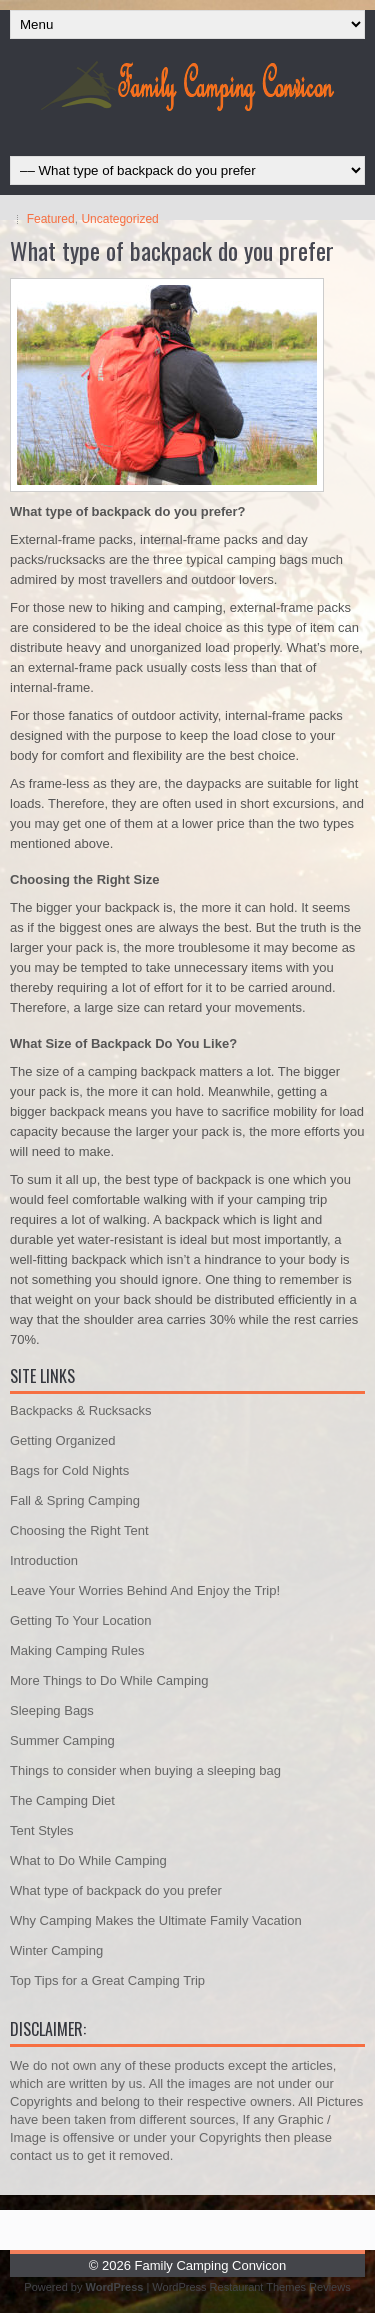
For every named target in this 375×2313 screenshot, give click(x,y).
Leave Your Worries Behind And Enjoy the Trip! (145, 1590)
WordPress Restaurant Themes (229, 2287)
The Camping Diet (62, 1800)
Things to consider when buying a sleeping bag (145, 1770)
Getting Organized (63, 1440)
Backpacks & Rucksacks (81, 1410)
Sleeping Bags (52, 1710)
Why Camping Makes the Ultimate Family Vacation (156, 1920)
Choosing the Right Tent (79, 1530)
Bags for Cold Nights (69, 1470)
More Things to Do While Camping (109, 1680)
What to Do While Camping (88, 1860)
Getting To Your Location (80, 1620)
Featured (51, 219)
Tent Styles (42, 1830)
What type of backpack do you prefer (116, 1890)
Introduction (44, 1560)
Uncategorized (119, 219)
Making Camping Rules (77, 1650)
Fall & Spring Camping (75, 1500)
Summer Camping (62, 1740)
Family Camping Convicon (211, 2265)
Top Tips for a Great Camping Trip (107, 1980)
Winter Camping (56, 1950)
